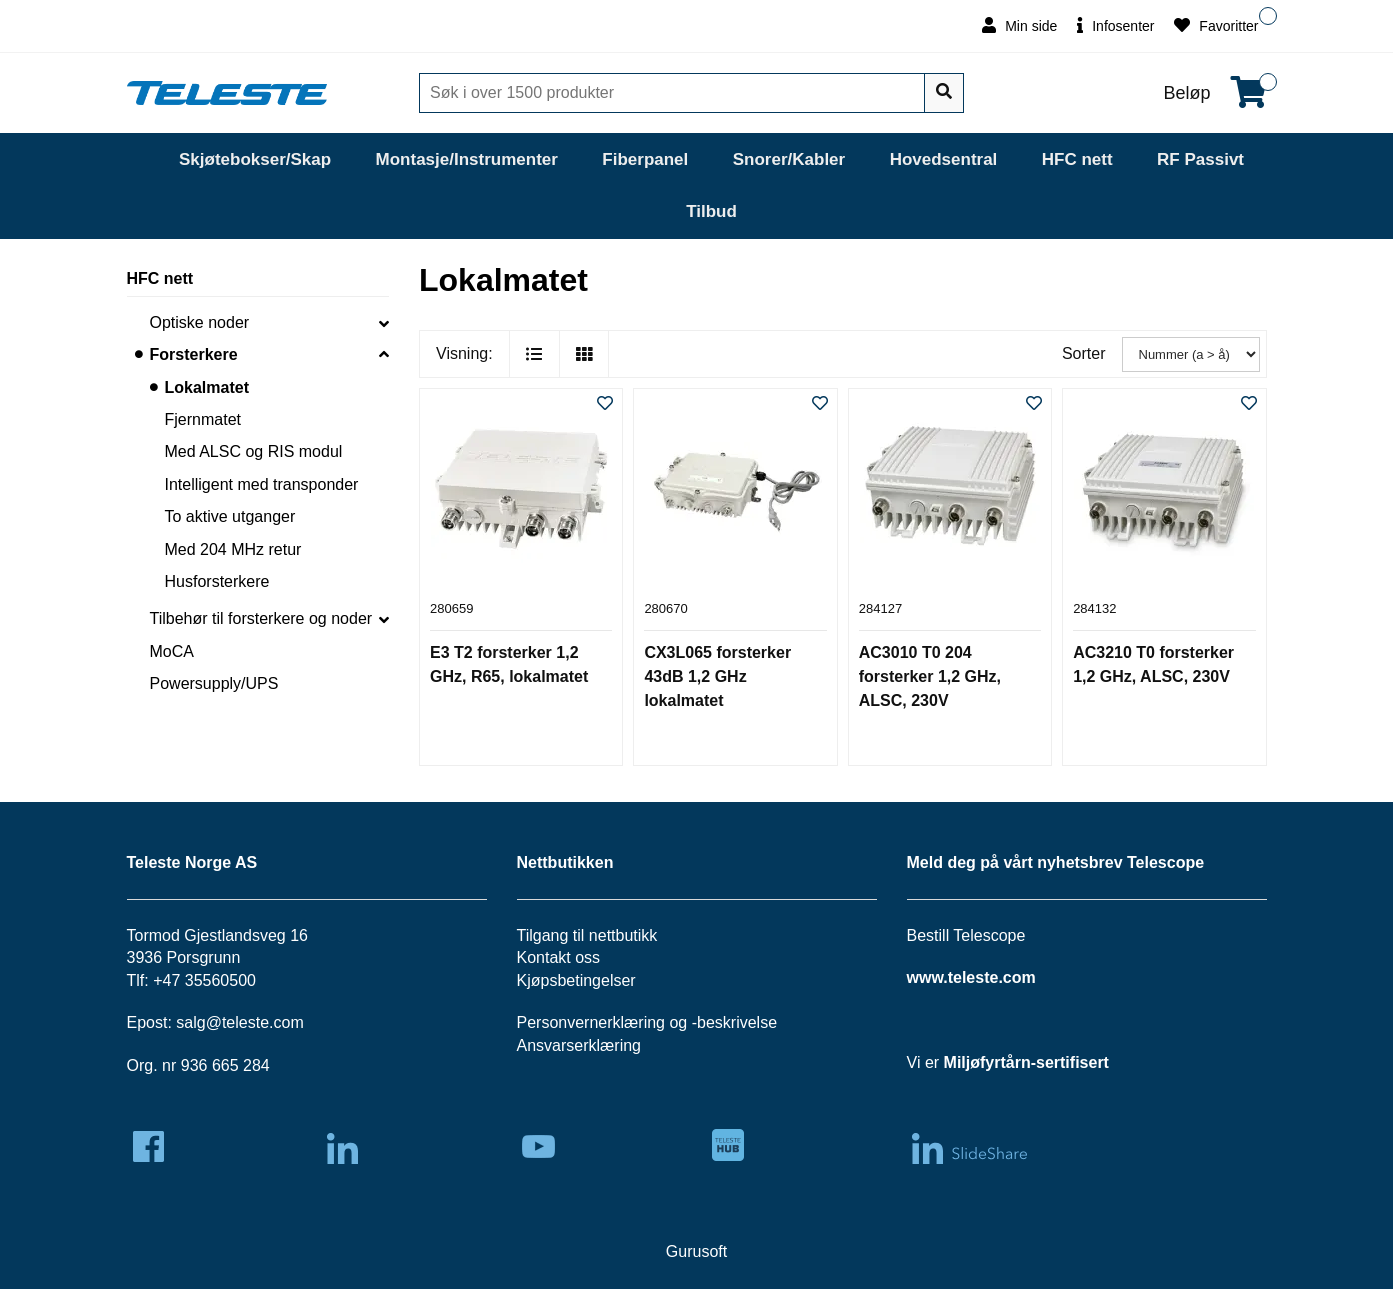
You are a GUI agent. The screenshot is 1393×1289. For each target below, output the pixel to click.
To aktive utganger (230, 516)
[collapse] (384, 323)
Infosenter (1115, 25)
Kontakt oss (559, 957)
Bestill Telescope (966, 935)
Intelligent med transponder (262, 484)
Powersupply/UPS (214, 683)
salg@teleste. (224, 1022)
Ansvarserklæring (579, 1045)
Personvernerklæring (591, 1022)
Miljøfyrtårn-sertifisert (1026, 1062)
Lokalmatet (207, 387)
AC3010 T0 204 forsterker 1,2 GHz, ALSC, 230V (930, 676)
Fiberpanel (645, 159)
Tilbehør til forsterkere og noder (261, 618)
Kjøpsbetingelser (576, 980)
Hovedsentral (944, 159)
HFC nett (1077, 159)
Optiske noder (200, 322)
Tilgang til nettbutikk (587, 935)
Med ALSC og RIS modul (254, 451)
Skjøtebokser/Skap (255, 159)
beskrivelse (737, 1022)
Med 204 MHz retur (233, 549)
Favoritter (1216, 25)
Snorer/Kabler (789, 159)
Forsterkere (194, 354)
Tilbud (711, 211)
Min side (1019, 25)
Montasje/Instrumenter (467, 159)
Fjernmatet (203, 419)
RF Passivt (1200, 159)
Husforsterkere (217, 581)
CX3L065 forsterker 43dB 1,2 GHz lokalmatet (717, 676)
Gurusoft (696, 1251)
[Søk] (674, 93)
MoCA (172, 651)
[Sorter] (1191, 354)
